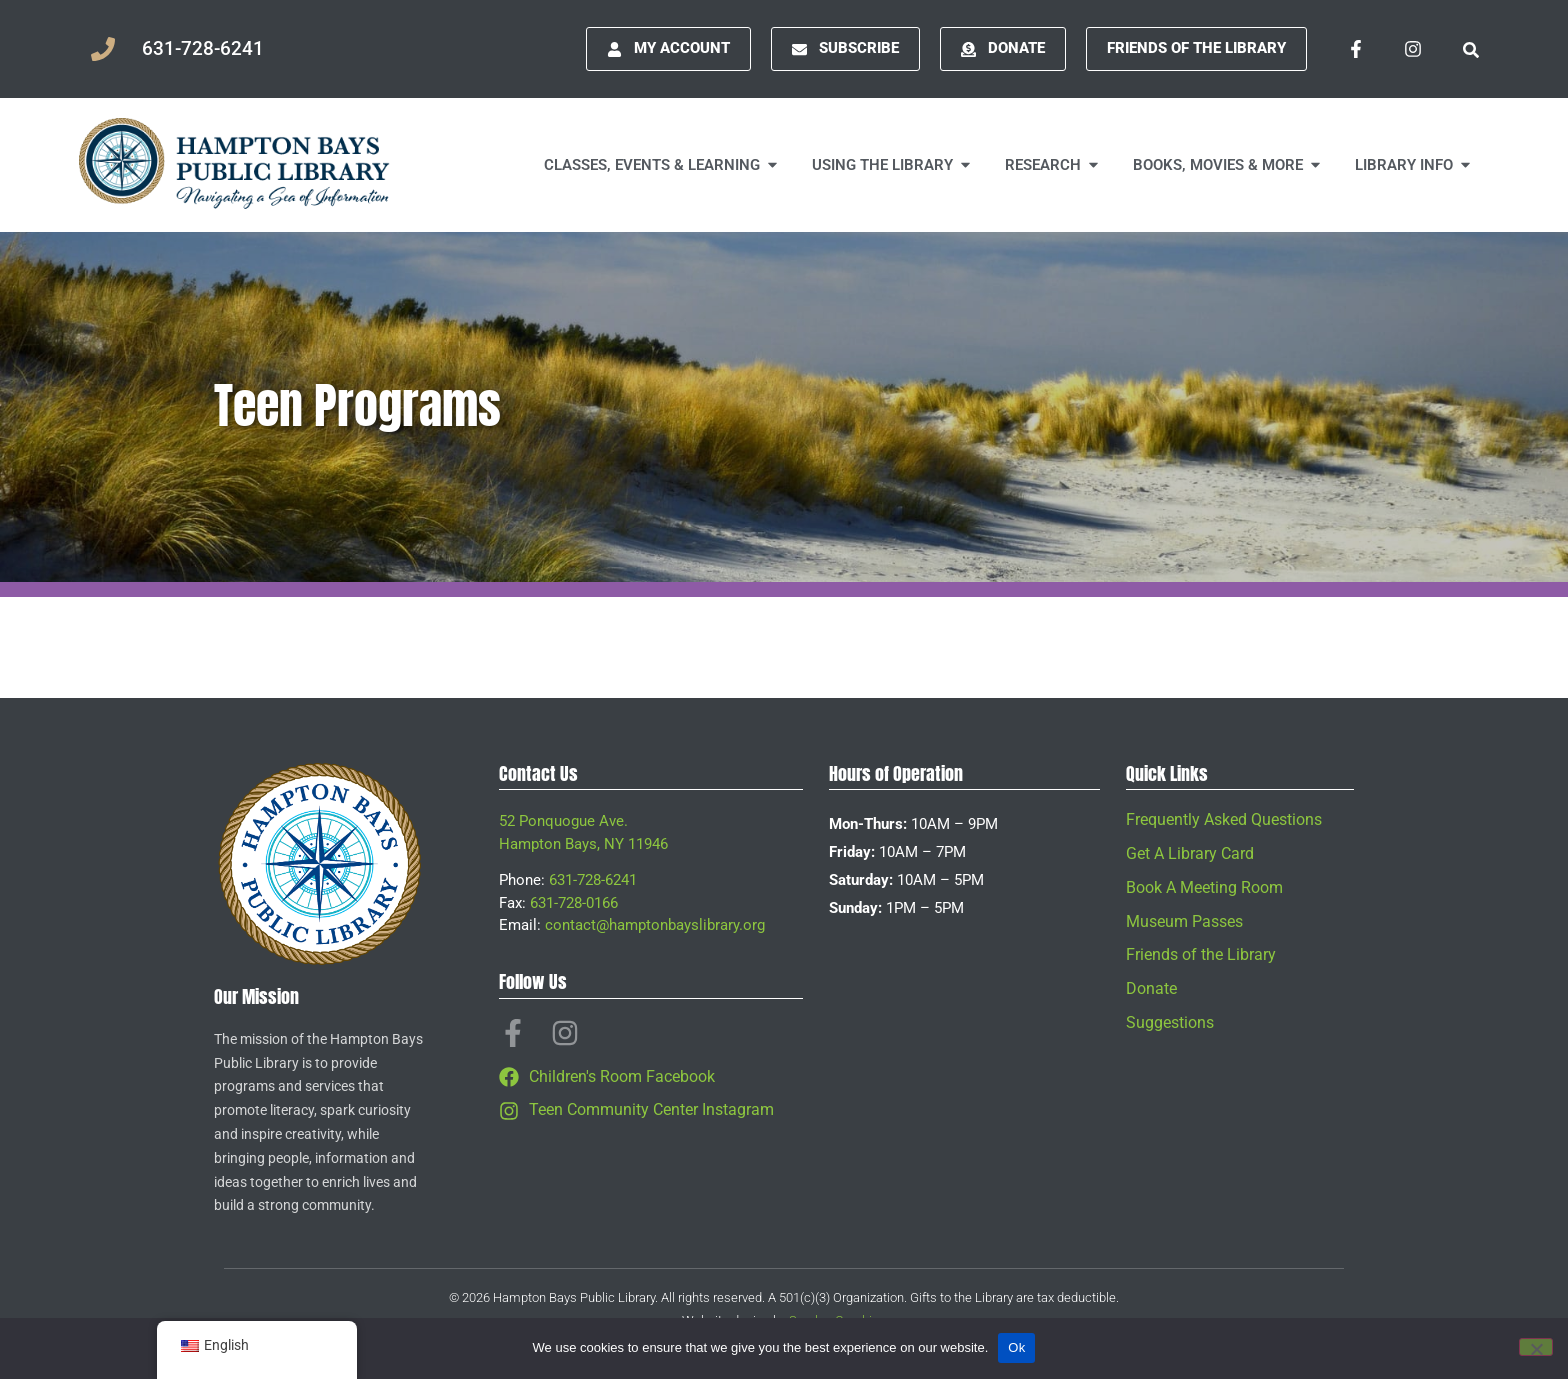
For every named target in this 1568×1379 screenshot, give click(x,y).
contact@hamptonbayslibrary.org (655, 925)
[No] (1536, 1347)
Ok (1016, 1347)
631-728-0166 (574, 903)
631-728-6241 (593, 880)
